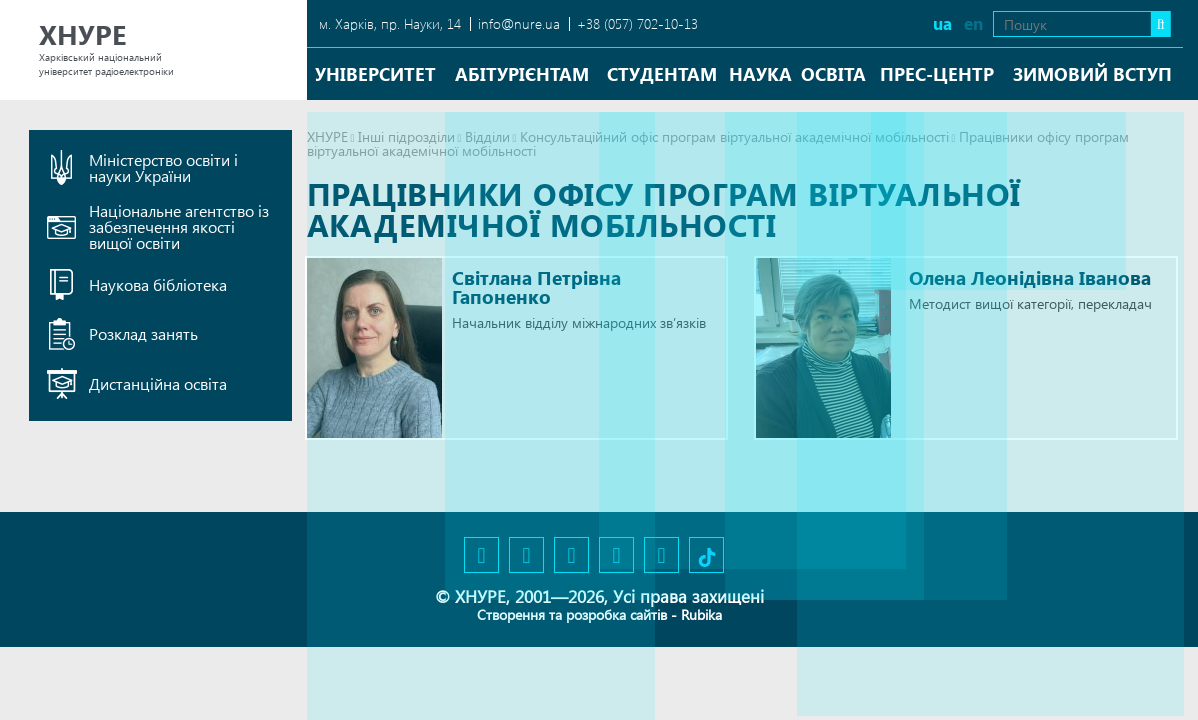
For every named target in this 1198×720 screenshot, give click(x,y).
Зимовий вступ (1092, 73)
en (962, 23)
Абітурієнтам (522, 73)
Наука (760, 73)
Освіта (833, 73)
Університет (375, 73)
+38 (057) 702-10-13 (637, 23)
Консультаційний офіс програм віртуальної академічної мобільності (734, 136)
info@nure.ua (519, 23)
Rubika (701, 614)
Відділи (487, 136)
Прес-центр (937, 73)
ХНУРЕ (327, 136)
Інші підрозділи (406, 136)
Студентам (662, 73)
